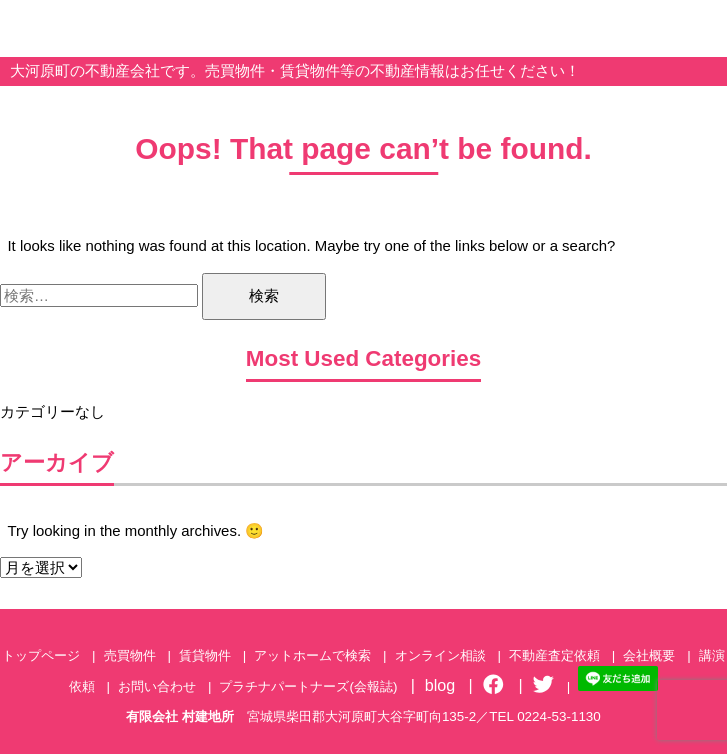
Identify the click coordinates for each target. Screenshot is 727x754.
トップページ (41, 655)
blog (440, 685)
